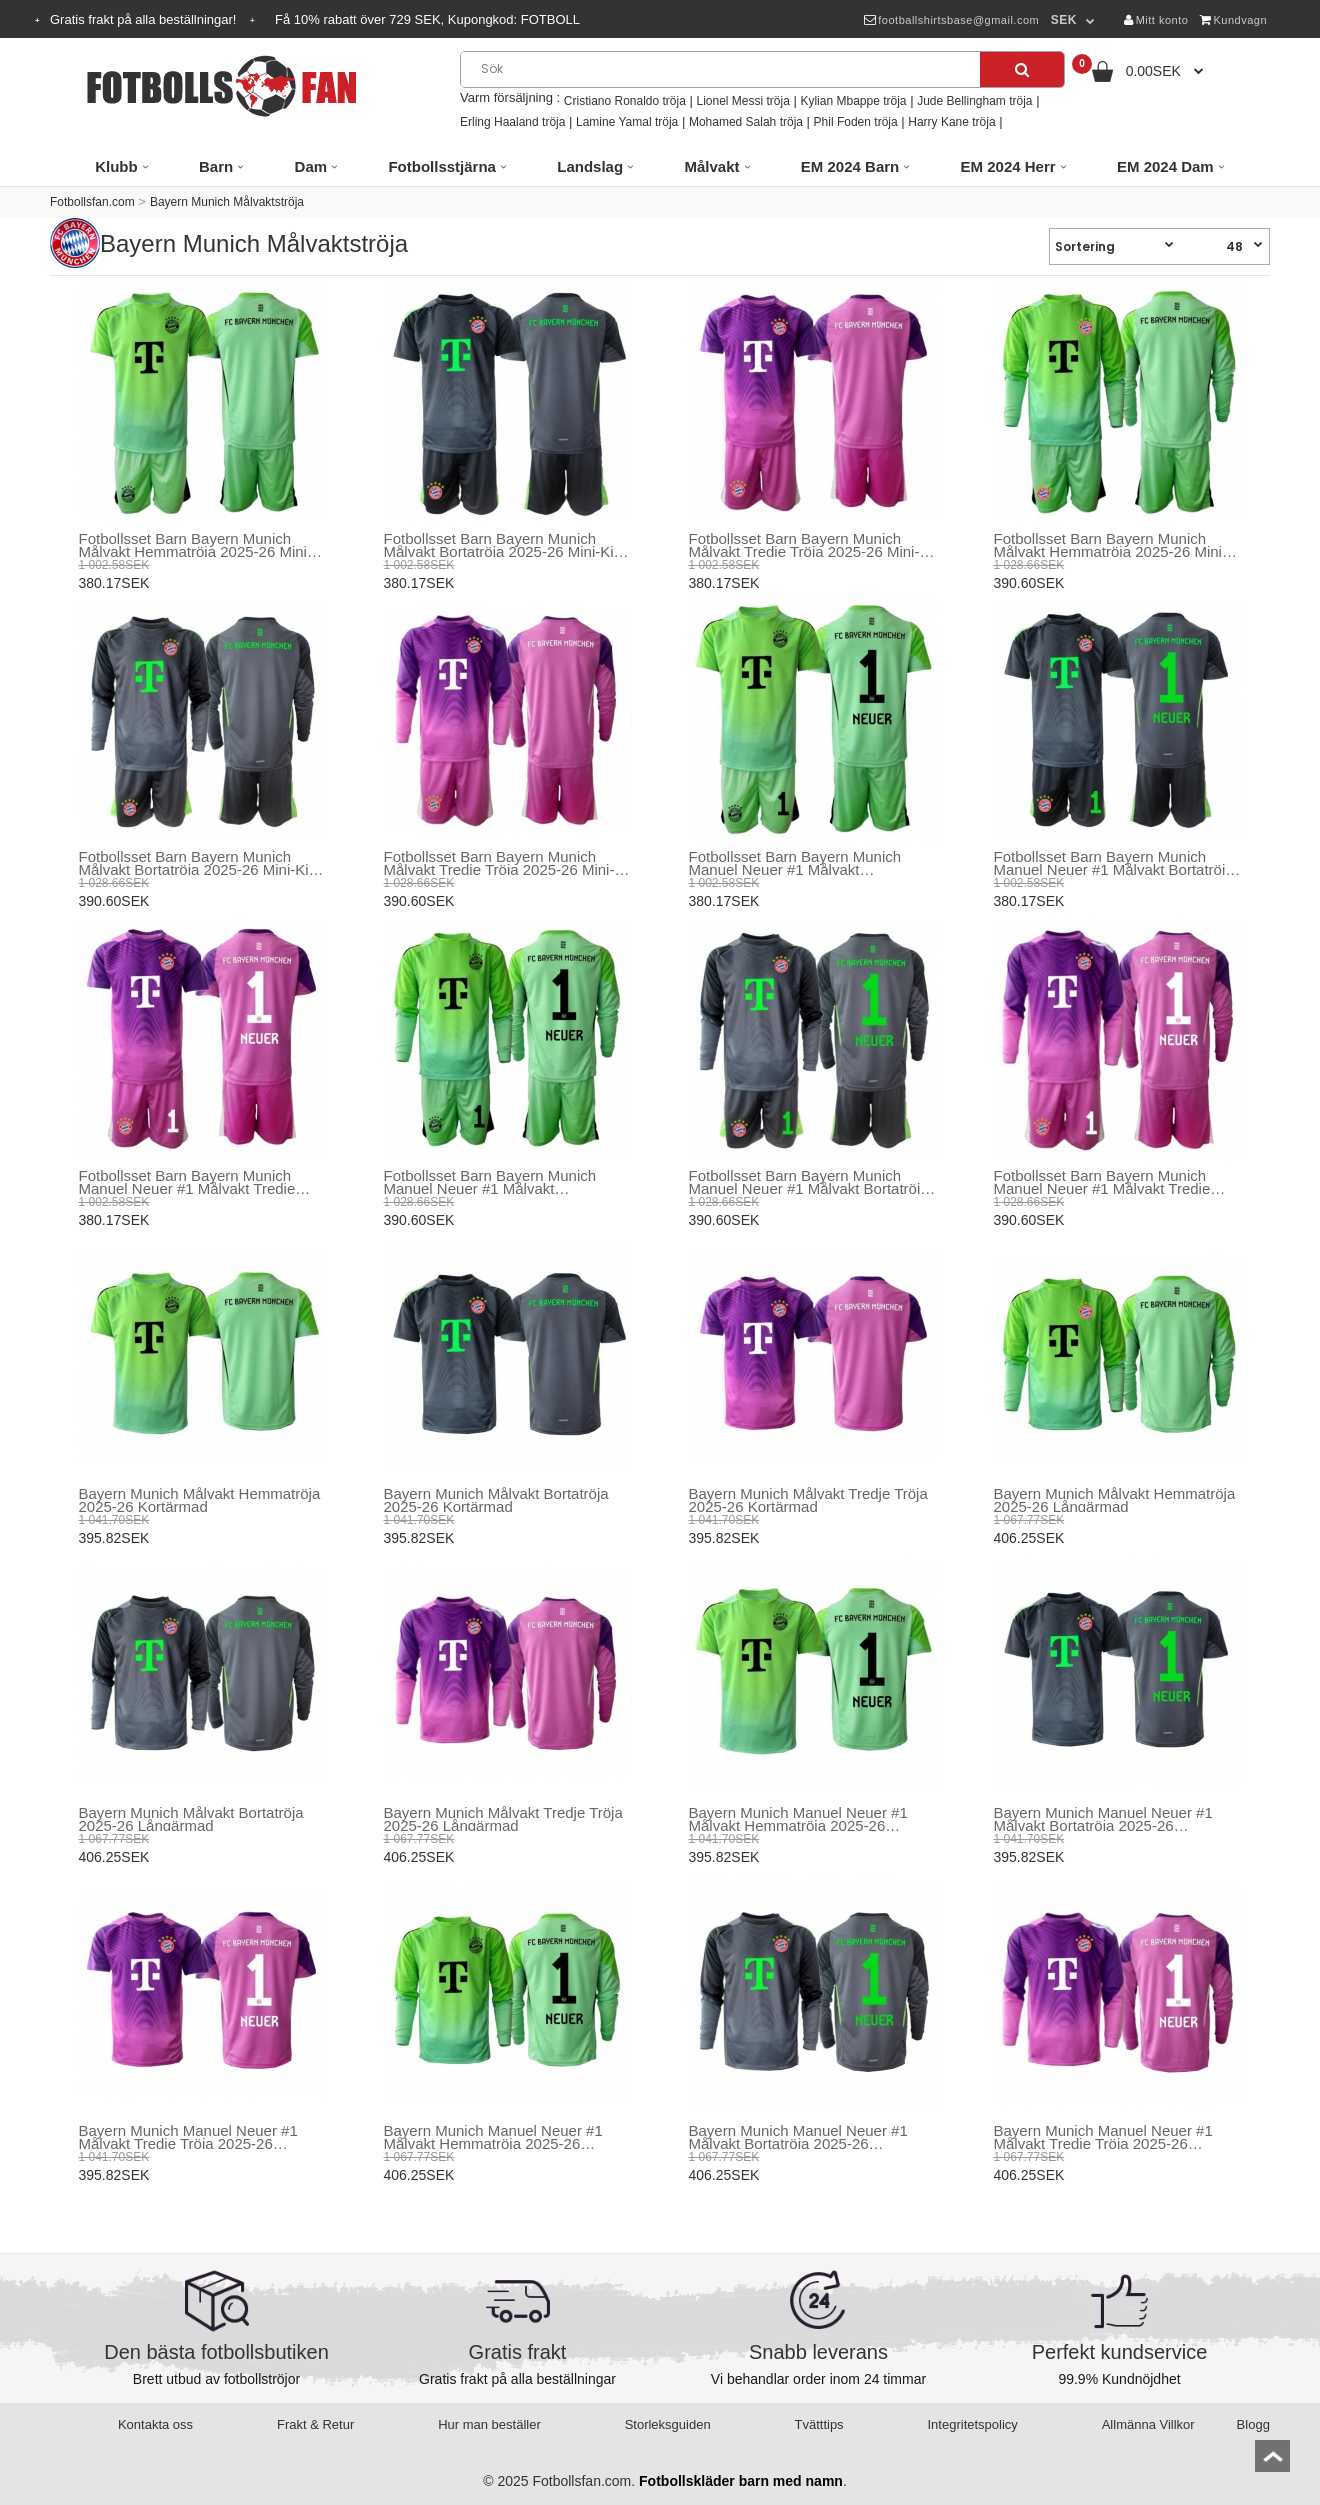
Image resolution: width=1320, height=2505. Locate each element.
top (1272, 2462)
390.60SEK (1029, 583)
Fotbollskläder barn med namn (741, 2481)
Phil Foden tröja (856, 122)
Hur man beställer (489, 2424)
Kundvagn (1233, 20)
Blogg (1253, 2424)
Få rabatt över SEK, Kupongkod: (427, 19)
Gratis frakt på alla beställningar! (145, 19)
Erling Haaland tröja (512, 122)
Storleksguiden (668, 2424)
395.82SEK (114, 1538)
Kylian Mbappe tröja (853, 101)
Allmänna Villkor (1148, 2424)
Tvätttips (819, 2424)
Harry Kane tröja (951, 122)
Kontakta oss (155, 2424)
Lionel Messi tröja (742, 101)
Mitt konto (1156, 20)
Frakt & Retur (315, 2424)
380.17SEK (114, 583)
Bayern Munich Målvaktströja (227, 202)
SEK (1064, 20)
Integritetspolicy (973, 2424)
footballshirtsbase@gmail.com (951, 20)
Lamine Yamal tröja (627, 122)
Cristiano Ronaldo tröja (625, 101)
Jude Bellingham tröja (974, 101)
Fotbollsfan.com (92, 202)
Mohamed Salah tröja (746, 122)
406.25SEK (1029, 1538)
